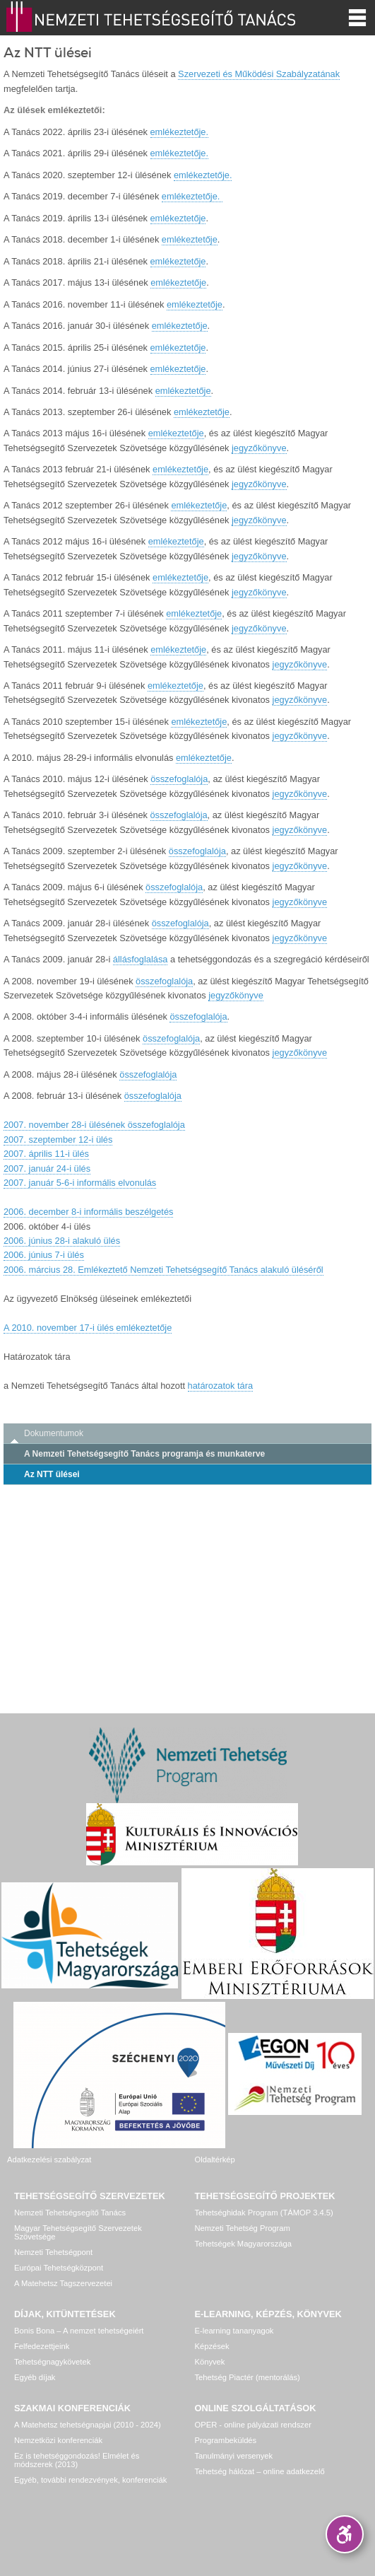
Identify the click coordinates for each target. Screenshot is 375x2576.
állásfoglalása (140, 959)
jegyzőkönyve (259, 448)
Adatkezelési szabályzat (49, 2159)
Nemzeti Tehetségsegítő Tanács (70, 2212)
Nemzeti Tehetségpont (53, 2252)
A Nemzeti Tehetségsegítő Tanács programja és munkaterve (144, 1454)
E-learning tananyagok (234, 2330)
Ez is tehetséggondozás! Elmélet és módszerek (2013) (76, 2460)
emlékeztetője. (179, 132)
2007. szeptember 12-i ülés (58, 1139)
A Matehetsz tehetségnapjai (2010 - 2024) (87, 2424)
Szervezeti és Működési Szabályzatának (259, 74)
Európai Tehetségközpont (58, 2267)
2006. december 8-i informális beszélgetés (88, 1211)
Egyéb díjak (34, 2377)
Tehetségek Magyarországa (243, 2243)
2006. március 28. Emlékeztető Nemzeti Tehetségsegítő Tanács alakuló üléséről (163, 1269)
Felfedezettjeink (41, 2346)
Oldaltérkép (215, 2159)
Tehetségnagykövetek (52, 2362)
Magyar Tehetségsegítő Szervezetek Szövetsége (78, 2232)
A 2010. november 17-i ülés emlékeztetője (88, 1327)
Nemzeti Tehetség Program (242, 2228)
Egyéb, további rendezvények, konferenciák (90, 2480)
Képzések (212, 2346)
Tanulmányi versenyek (234, 2456)
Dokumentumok (53, 1433)
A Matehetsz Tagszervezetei (63, 2283)
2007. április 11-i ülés (46, 1153)
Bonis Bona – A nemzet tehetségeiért (78, 2330)
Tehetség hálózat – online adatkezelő (260, 2471)
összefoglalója (179, 779)
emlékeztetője (178, 218)
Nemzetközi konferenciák (58, 2440)
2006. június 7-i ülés (44, 1254)
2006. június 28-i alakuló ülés (62, 1240)
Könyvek (210, 2362)
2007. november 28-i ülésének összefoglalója (94, 1124)
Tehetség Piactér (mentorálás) (247, 2377)
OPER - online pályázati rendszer (253, 2424)
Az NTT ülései (52, 1474)
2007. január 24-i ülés (47, 1168)
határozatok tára (220, 1385)
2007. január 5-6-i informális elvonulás (80, 1182)
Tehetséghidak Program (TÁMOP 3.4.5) (264, 2212)
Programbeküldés (226, 2440)
